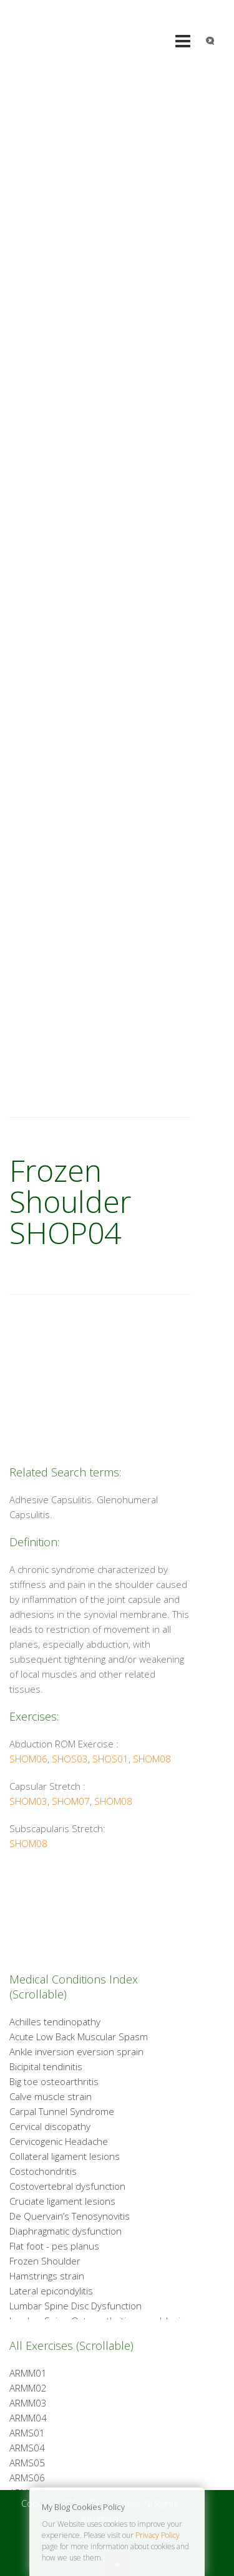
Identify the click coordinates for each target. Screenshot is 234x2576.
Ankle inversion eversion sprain (76, 2051)
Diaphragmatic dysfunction (65, 2231)
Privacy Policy (157, 2535)
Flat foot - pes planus (54, 2246)
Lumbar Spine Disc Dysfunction (75, 2305)
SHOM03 (28, 1801)
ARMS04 (27, 2447)
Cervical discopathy (49, 2126)
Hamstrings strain (46, 2275)
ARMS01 (27, 2432)
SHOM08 (152, 1758)
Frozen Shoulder (44, 2261)
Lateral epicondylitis (51, 2290)
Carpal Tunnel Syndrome (61, 2111)
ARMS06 (27, 2477)
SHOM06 (28, 1758)
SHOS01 (110, 1758)
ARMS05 (27, 2462)
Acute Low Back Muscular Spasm (78, 2036)
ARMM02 (28, 2388)
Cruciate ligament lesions (62, 2201)
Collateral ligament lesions (64, 2156)
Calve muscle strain (50, 2096)
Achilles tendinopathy (54, 2021)
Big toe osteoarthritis (54, 2081)
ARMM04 (28, 2418)
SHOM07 (71, 1801)
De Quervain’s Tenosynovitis (69, 2216)
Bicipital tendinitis (45, 2066)
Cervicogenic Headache (58, 2141)
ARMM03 (28, 2403)
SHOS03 (70, 1758)
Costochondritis (43, 2171)
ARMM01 (28, 2373)
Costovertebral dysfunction (67, 2186)
